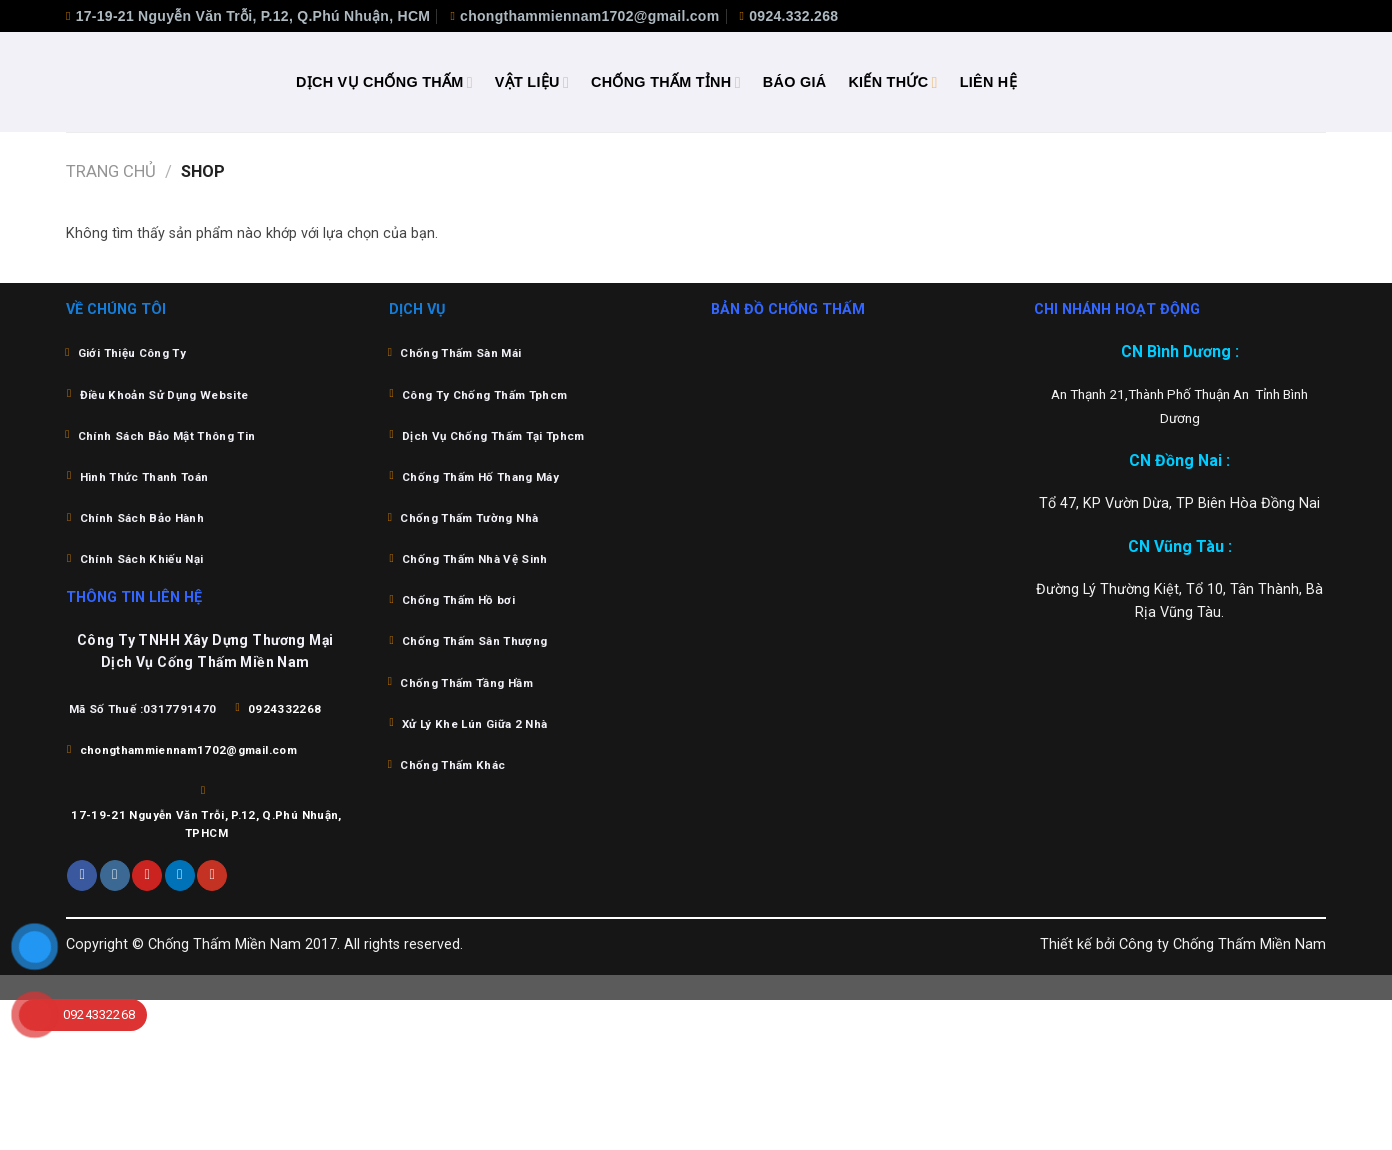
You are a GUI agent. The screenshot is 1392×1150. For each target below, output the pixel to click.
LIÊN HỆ (988, 82)
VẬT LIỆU (532, 82)
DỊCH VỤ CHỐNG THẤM (384, 82)
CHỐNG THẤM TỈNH (666, 82)
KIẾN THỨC (892, 82)
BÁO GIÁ (795, 82)
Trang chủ (111, 171)
